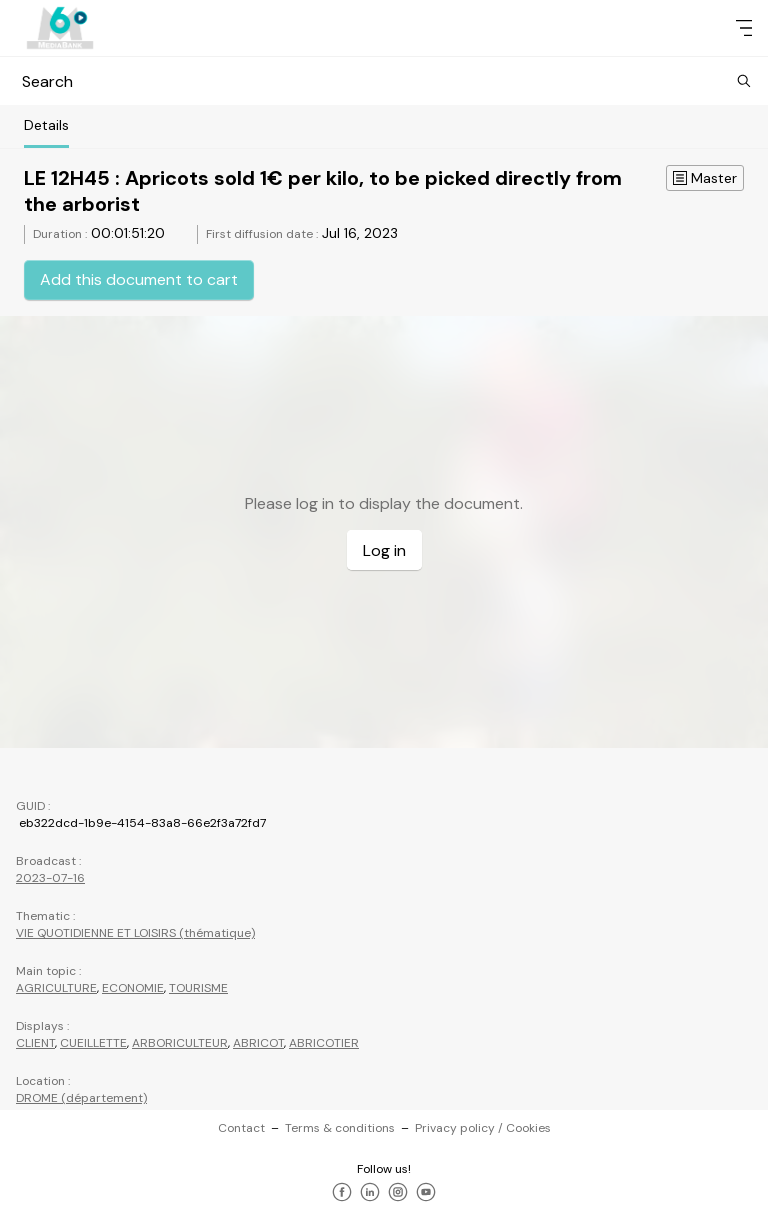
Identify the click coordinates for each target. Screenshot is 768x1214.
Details (46, 125)
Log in (384, 550)
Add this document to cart (139, 279)
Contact (241, 1128)
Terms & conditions (340, 1128)
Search (384, 81)
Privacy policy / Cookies (483, 1128)
